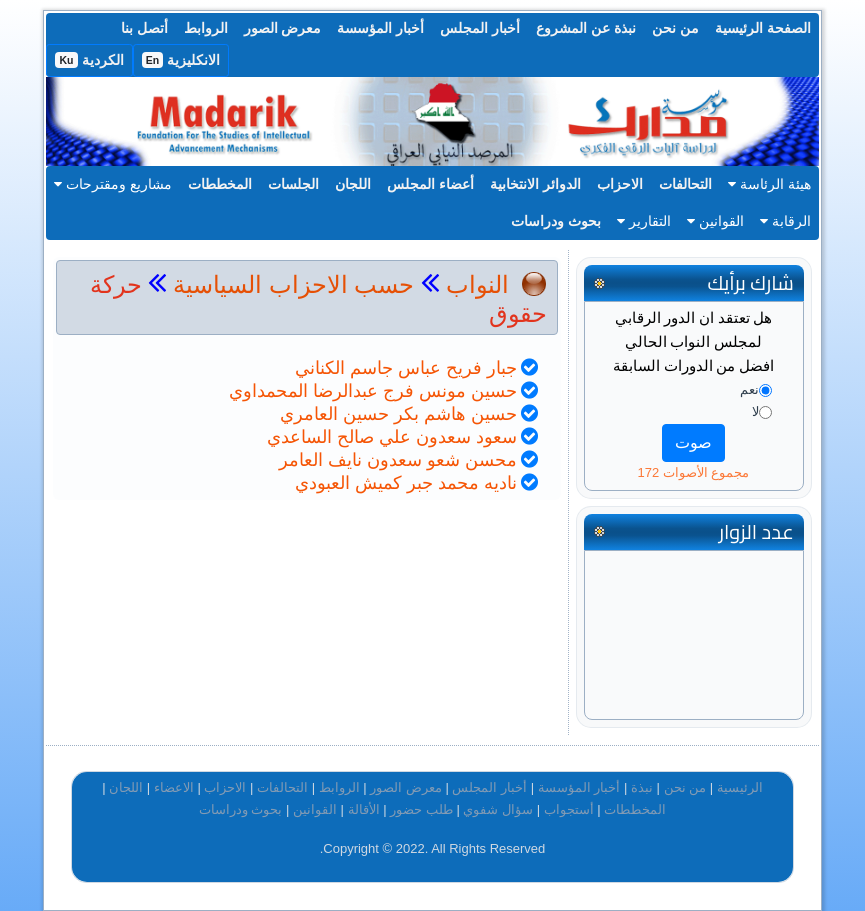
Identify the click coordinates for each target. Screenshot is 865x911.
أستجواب (569, 809)
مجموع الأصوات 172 (694, 472)
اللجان (353, 184)
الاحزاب (620, 184)
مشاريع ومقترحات (113, 184)
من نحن (675, 28)
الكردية (89, 60)
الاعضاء (174, 787)
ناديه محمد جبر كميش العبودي (406, 483)
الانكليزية (181, 60)
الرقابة (785, 221)
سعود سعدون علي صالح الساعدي (392, 437)
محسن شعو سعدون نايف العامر (398, 460)
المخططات (220, 184)
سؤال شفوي (498, 809)
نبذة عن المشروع (586, 28)
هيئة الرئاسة (769, 184)
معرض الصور (283, 28)
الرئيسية (740, 787)
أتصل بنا (144, 28)
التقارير (644, 221)
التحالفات (685, 184)
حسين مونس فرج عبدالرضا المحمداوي (373, 391)
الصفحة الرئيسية (763, 28)
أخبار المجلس (480, 28)
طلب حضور (421, 809)
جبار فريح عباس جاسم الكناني (406, 368)
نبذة (642, 787)
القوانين (715, 221)
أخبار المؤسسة (380, 28)
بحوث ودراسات (556, 221)
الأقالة (364, 809)
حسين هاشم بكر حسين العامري (398, 414)
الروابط (206, 28)
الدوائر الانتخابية (535, 184)
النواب (477, 284)
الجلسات (293, 184)
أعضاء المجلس (430, 184)
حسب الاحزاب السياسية (293, 284)
